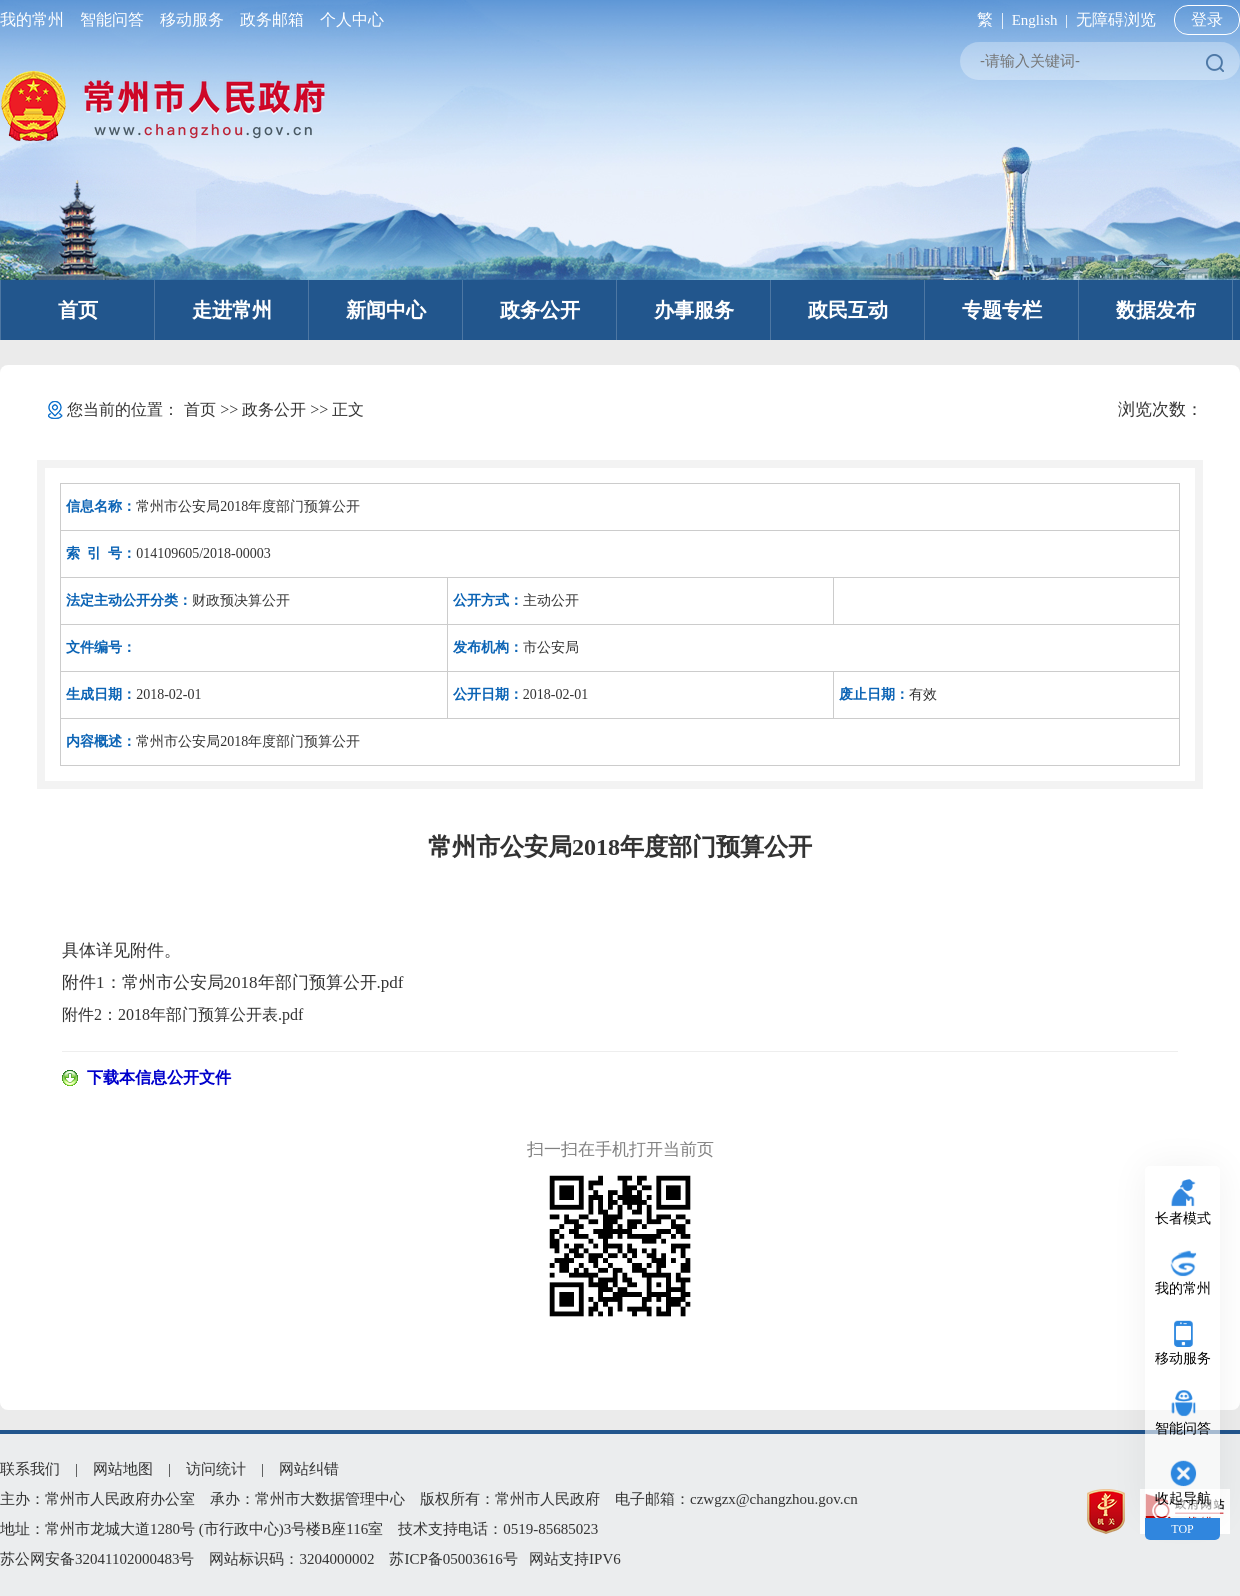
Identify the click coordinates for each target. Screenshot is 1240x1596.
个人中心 (348, 19)
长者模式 (1183, 1218)
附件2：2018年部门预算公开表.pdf (182, 1014)
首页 (78, 310)
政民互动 (848, 310)
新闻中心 (386, 310)
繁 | (986, 19)
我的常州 (36, 19)
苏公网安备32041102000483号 (97, 1559)
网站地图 (123, 1469)
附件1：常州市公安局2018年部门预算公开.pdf (232, 982)
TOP (1182, 1529)
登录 (1207, 19)
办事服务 (694, 310)
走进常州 (232, 310)
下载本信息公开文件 (159, 1077)
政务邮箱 (272, 19)
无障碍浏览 (1116, 19)
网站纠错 (309, 1469)
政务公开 (540, 310)
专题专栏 (1002, 310)
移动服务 (192, 19)
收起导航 (1183, 1498)
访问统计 (216, 1469)
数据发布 (1156, 310)
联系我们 (30, 1469)
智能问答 (112, 19)
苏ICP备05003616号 (453, 1559)
